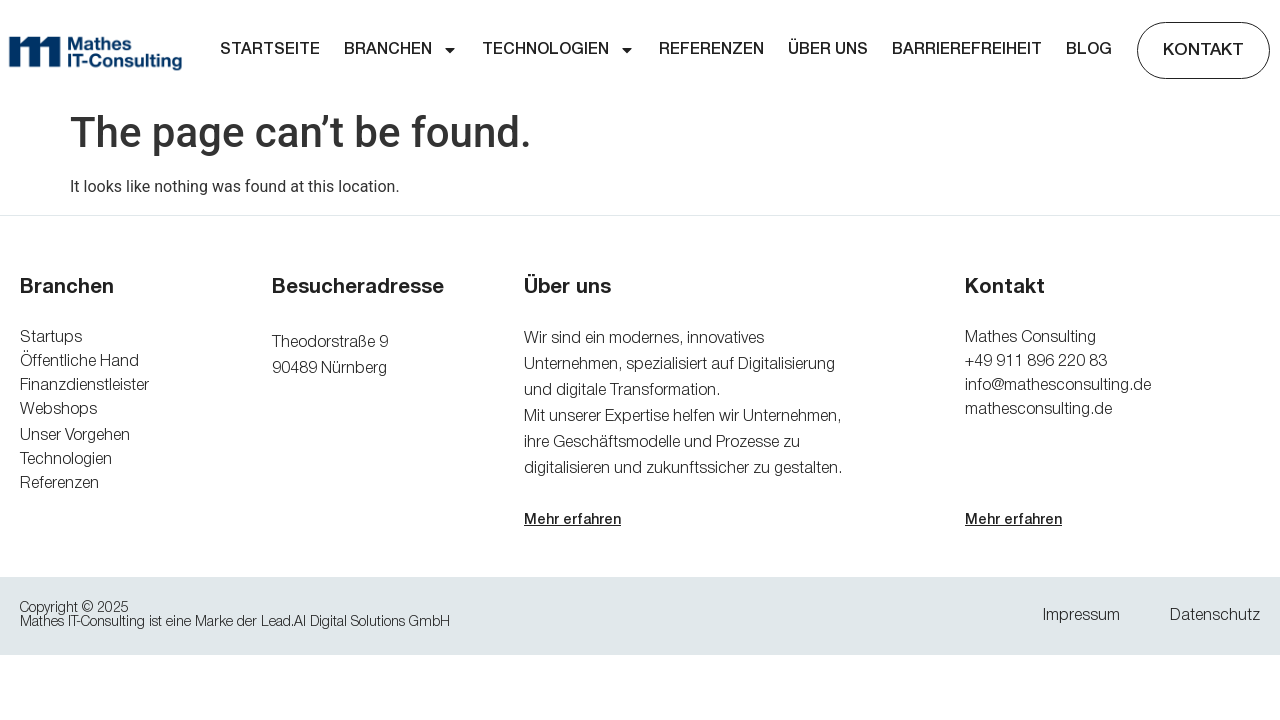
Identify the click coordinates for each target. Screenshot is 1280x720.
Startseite (270, 50)
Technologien (558, 50)
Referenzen (711, 50)
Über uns (828, 50)
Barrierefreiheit (967, 50)
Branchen (401, 50)
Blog (1089, 50)
